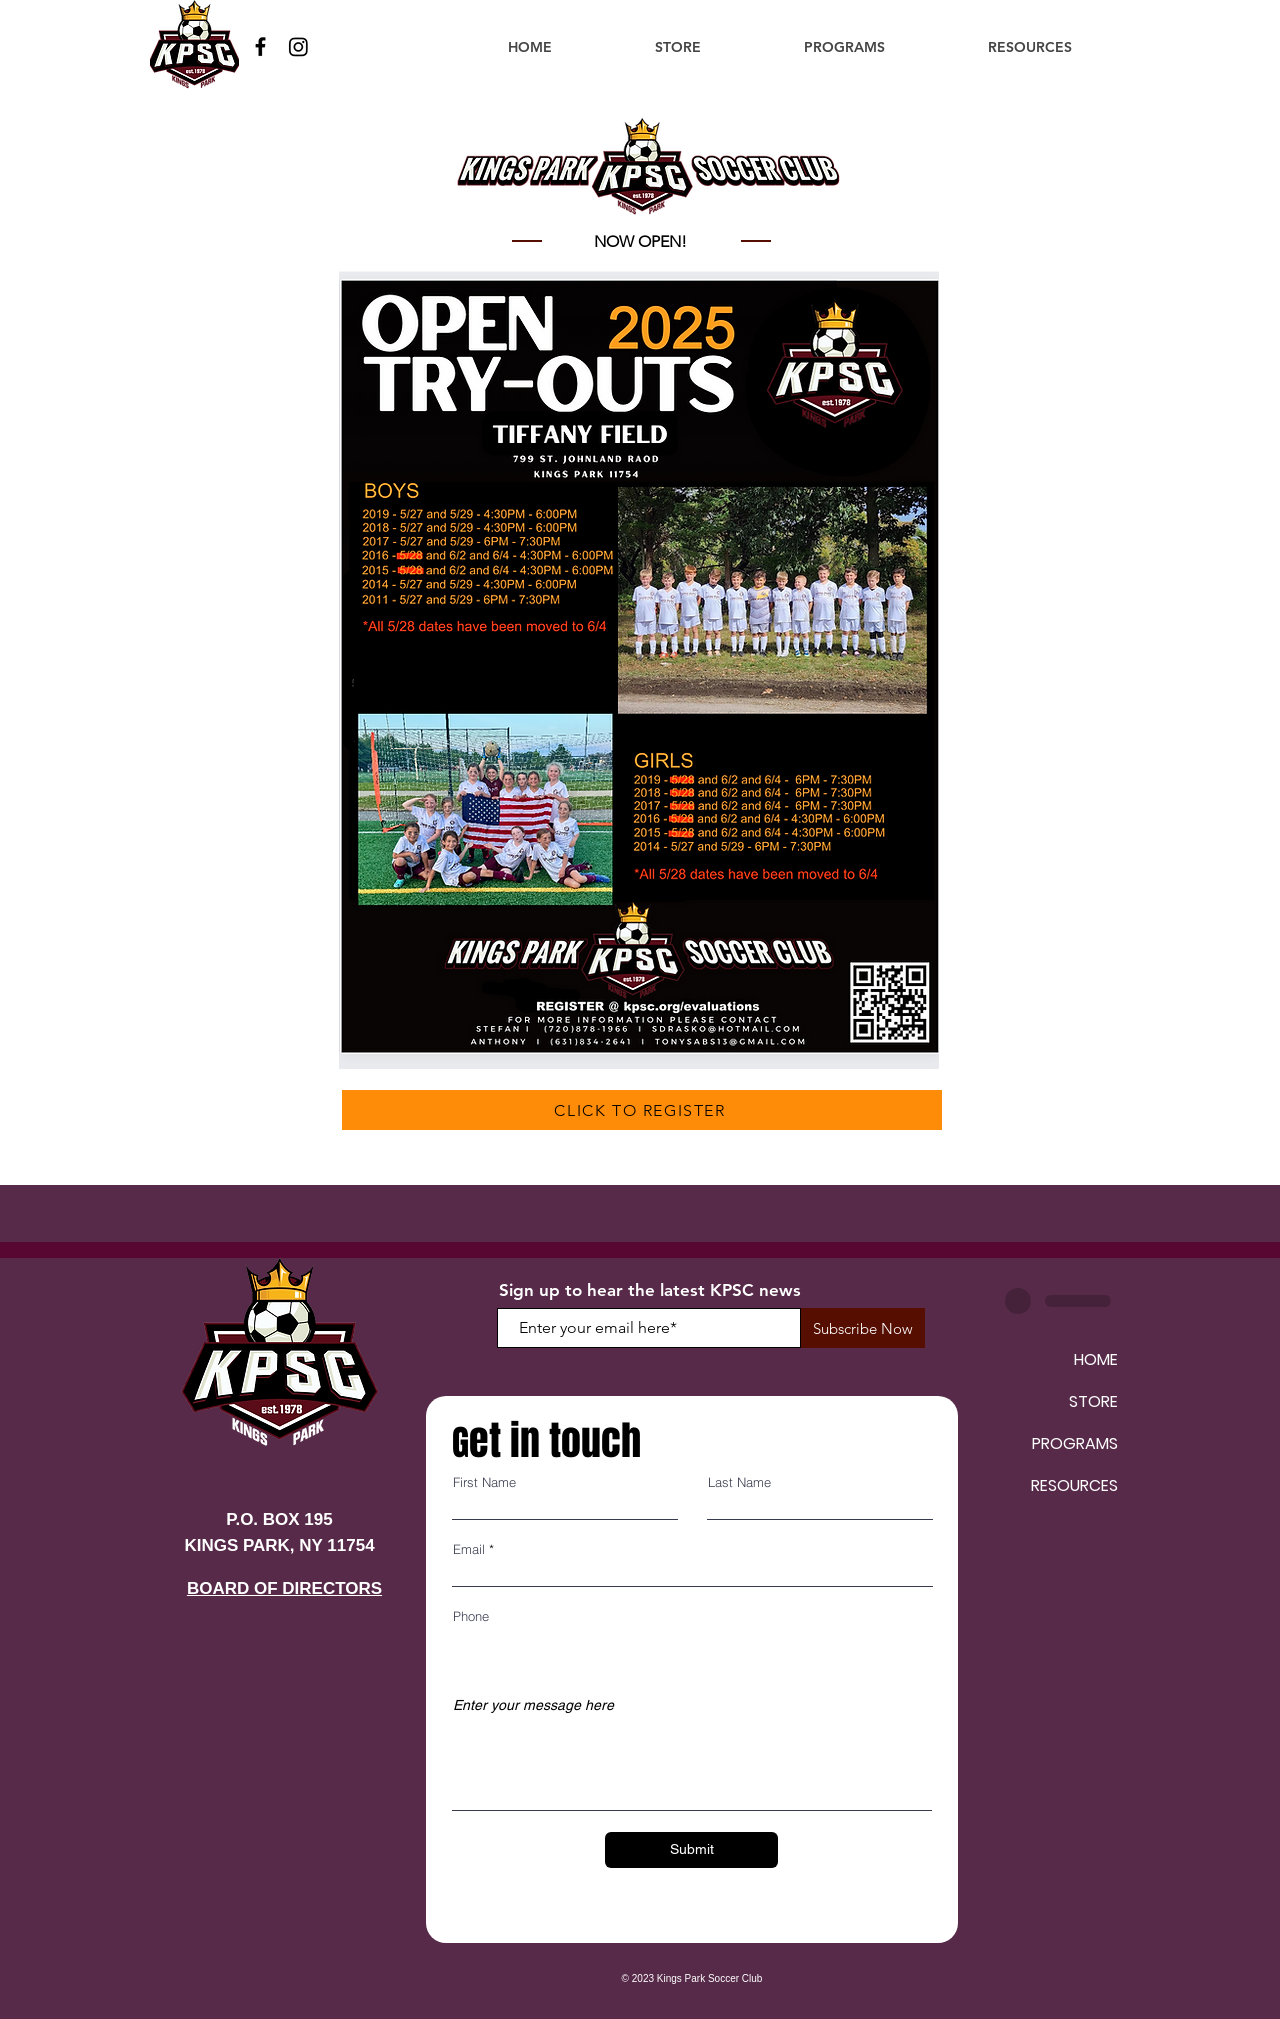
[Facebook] (260, 46)
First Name (484, 1482)
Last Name (739, 1482)
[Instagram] (298, 46)
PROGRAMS (1075, 1443)
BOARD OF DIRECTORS (284, 1588)
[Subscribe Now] (863, 1328)
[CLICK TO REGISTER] (642, 1110)
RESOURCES (1074, 1485)
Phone (471, 1616)
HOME (1096, 1359)
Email (469, 1549)
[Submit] (691, 1850)
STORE (1093, 1401)
